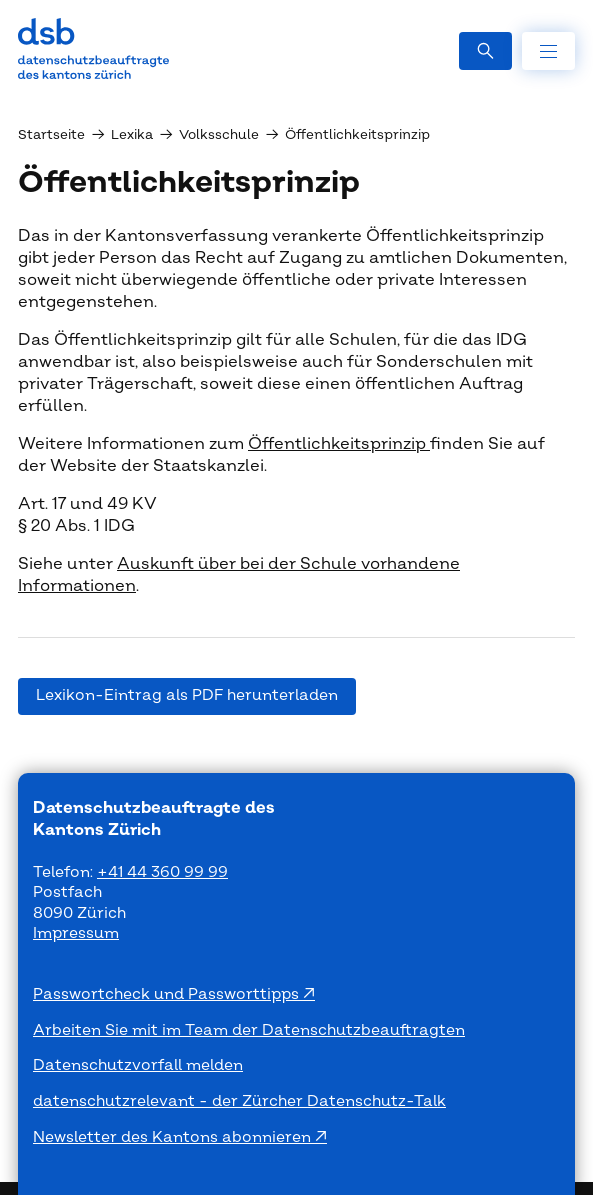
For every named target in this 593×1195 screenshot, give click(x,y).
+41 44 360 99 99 (162, 872)
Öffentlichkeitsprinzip (339, 444)
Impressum (76, 933)
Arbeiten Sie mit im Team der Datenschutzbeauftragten (249, 1030)
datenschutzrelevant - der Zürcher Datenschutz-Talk (239, 1101)
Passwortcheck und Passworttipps (168, 994)
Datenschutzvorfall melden (138, 1065)
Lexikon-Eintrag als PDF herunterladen (187, 695)
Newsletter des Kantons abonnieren (174, 1137)
